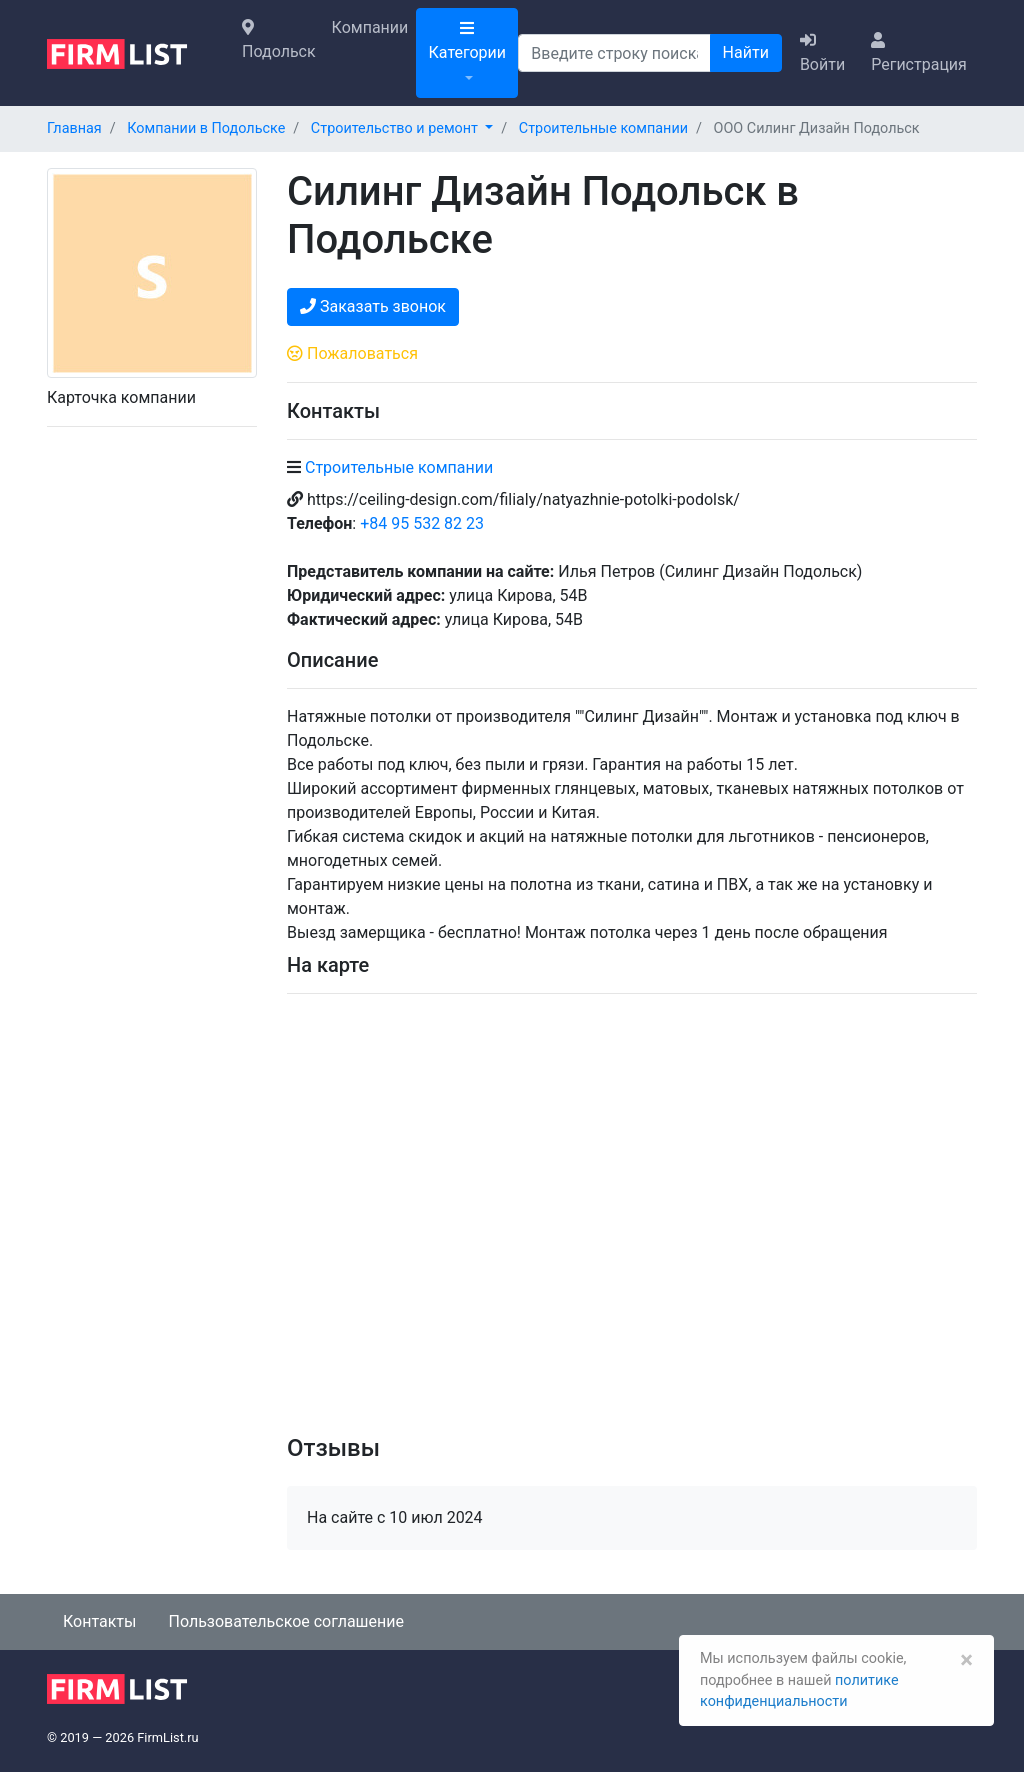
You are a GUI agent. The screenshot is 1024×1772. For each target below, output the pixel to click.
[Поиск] (614, 53)
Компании (370, 27)
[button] (402, 128)
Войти (822, 53)
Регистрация (919, 53)
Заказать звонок (373, 306)
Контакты (99, 1621)
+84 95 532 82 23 (422, 523)
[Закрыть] (966, 1660)
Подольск (279, 40)
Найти (746, 52)
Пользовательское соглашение (286, 1621)
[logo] (132, 52)
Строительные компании (399, 467)
